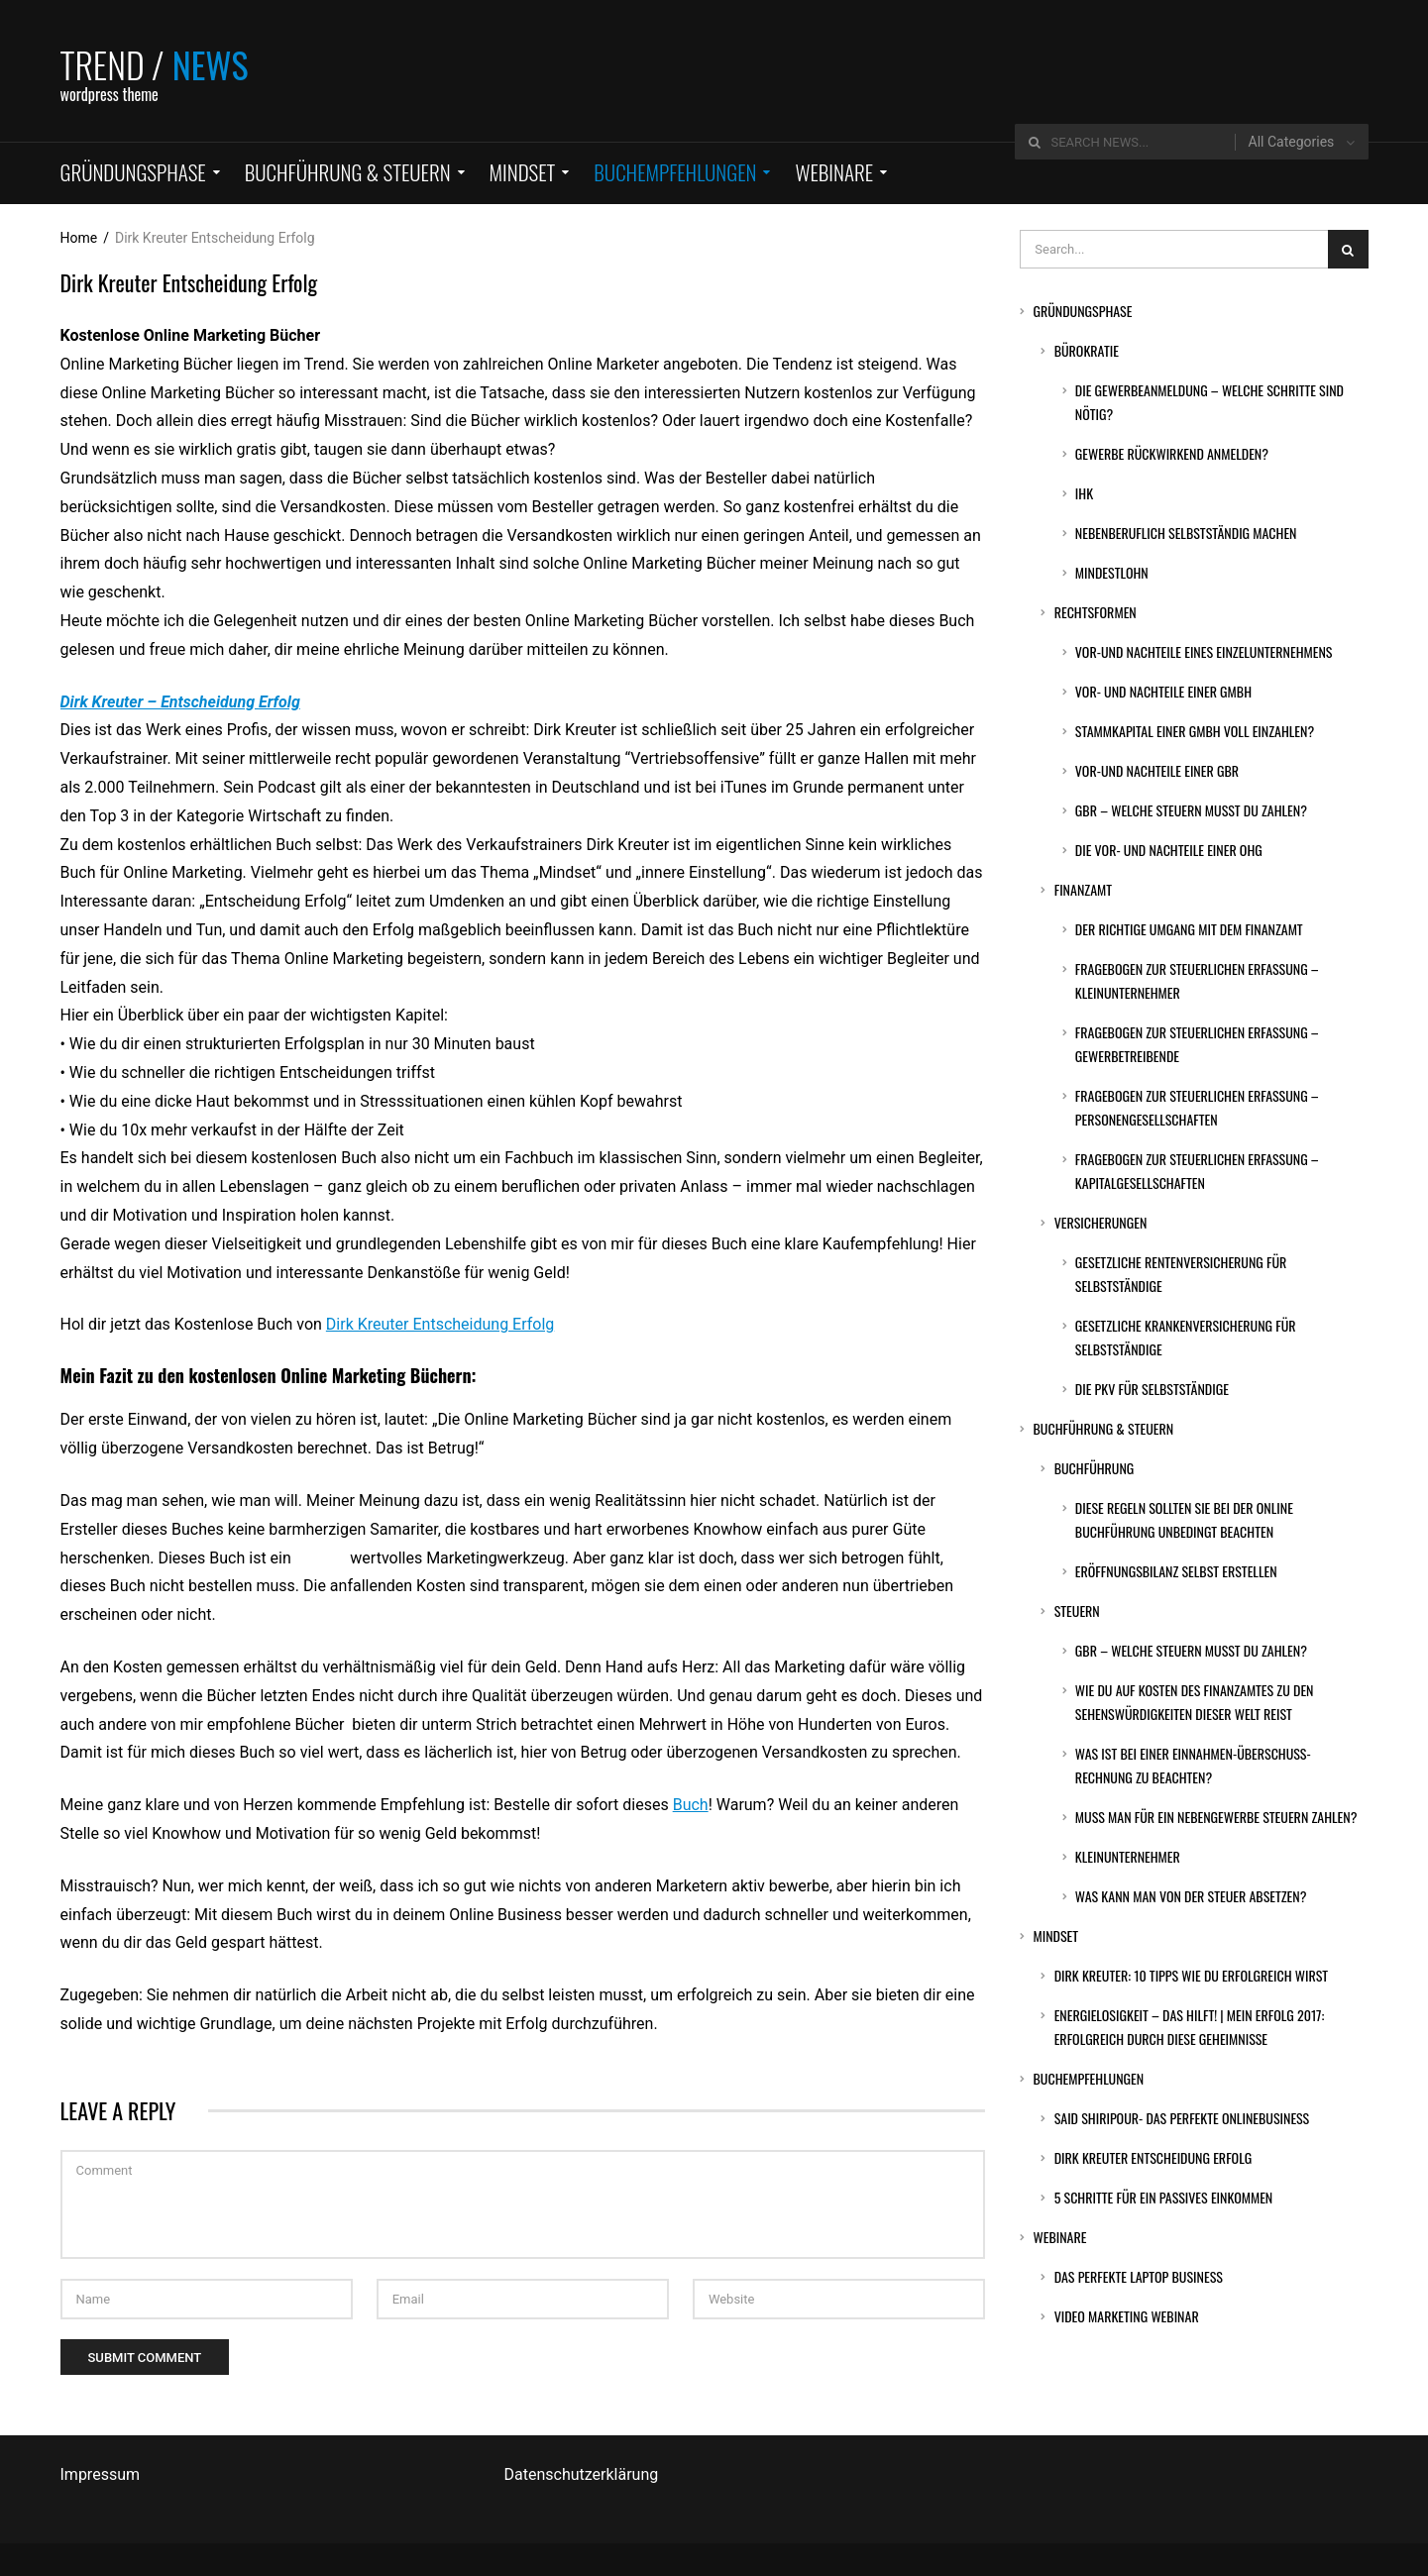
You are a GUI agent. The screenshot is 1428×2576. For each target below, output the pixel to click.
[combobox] (1302, 142)
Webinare (1059, 2236)
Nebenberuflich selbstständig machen (1186, 532)
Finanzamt (1083, 889)
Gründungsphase (1082, 310)
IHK (1084, 493)
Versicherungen (1101, 1222)
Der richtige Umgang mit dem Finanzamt (1189, 928)
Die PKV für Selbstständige (1152, 1388)
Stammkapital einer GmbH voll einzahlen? (1194, 730)
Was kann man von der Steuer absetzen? (1191, 1895)
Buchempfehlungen (1088, 2078)
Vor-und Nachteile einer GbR (1157, 770)
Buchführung (1094, 1467)
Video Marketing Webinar (1126, 2316)
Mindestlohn (1112, 572)
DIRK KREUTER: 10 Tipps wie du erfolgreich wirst (1191, 1975)
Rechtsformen (1095, 611)
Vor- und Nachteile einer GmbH (1163, 691)
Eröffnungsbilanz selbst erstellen (1176, 1570)
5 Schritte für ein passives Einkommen (1163, 2197)
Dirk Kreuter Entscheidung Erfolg (440, 1324)
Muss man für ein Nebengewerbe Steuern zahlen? (1216, 1816)
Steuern (1077, 1610)
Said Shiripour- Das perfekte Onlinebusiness (1182, 2117)
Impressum (100, 2474)
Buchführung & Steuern (1103, 1428)
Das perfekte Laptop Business (1138, 2276)
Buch (691, 1804)
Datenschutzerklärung (581, 2474)
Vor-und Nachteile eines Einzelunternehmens (1204, 651)
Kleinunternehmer (1127, 1856)
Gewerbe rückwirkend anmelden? (1171, 453)
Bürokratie (1086, 350)
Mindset (1055, 1935)
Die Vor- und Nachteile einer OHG (1169, 849)
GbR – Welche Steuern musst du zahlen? (1191, 810)
